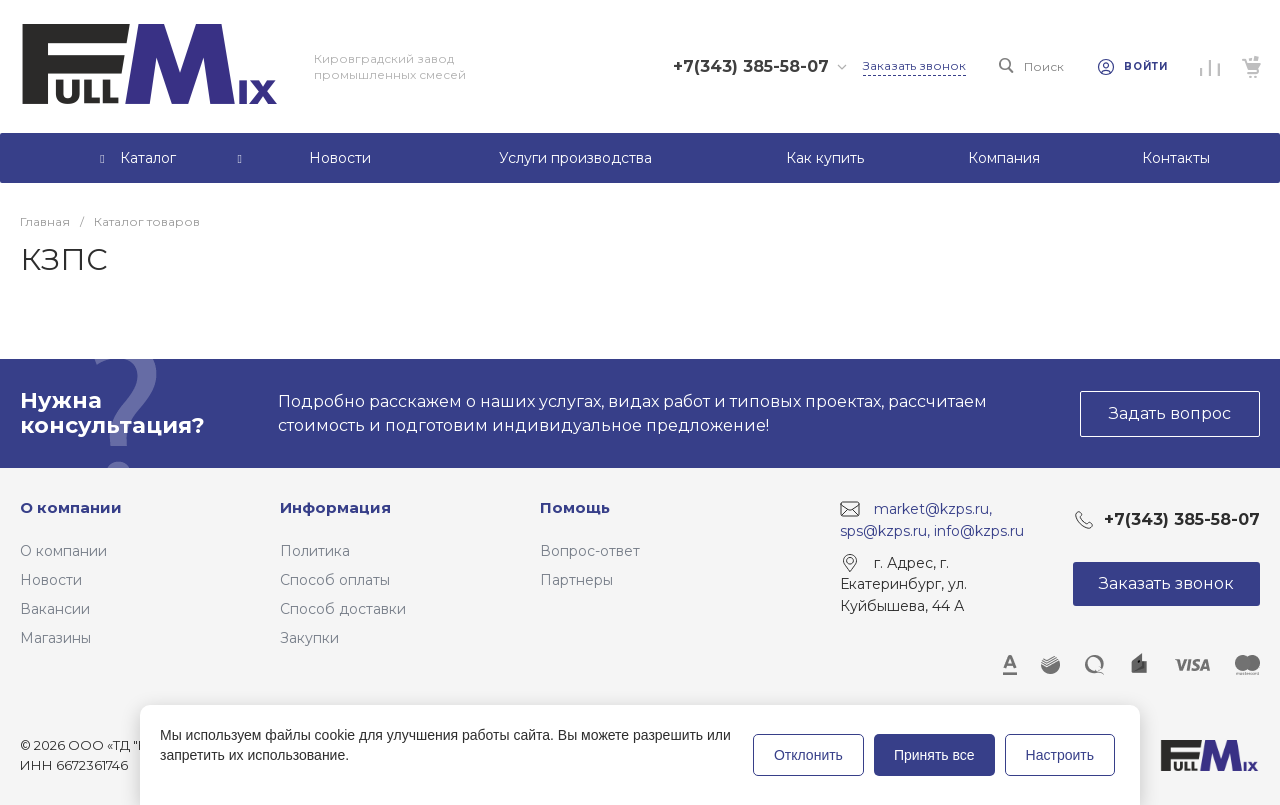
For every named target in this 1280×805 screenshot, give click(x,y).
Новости (51, 580)
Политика (315, 551)
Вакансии (55, 609)
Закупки (309, 638)
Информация (335, 507)
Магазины (55, 638)
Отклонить (808, 755)
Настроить (1060, 755)
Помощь (575, 507)
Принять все (934, 755)
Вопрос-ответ (590, 551)
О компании (71, 507)
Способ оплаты (335, 580)
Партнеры (576, 580)
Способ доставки (343, 609)
